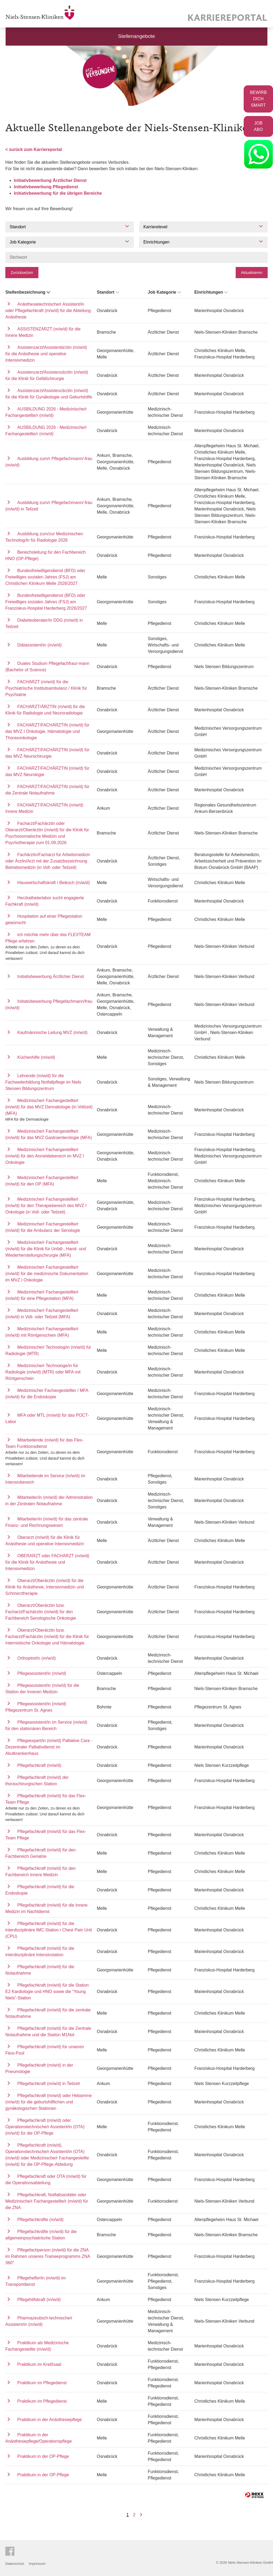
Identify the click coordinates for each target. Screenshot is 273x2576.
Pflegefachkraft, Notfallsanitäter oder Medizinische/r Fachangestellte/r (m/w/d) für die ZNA (46, 2201)
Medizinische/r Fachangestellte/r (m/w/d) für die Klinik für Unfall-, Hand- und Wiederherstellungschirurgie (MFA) (45, 1248)
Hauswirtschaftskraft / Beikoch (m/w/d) (53, 882)
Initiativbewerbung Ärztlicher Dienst (50, 180)
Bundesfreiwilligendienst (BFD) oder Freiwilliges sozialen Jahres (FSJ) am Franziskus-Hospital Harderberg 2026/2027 (46, 601)
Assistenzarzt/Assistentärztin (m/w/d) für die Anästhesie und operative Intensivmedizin (46, 353)
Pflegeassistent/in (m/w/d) (41, 1673)
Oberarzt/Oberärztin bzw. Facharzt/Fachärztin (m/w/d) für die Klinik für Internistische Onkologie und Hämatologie (47, 1636)
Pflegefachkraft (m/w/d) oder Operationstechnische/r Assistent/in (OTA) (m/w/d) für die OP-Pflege (45, 2126)
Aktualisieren (251, 272)
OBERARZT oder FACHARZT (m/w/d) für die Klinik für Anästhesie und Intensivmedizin (47, 1562)
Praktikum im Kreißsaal (39, 2364)
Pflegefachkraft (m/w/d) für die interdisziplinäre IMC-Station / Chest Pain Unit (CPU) (48, 1930)
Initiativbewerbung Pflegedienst (46, 187)
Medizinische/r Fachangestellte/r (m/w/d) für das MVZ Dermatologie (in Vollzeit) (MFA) (49, 1107)
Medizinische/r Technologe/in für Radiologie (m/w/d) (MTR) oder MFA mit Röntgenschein (43, 1372)
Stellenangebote (136, 36)
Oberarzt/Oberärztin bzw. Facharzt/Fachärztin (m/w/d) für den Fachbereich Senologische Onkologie (40, 1611)
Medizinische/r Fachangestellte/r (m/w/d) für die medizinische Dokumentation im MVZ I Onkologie (46, 1273)
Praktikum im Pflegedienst (42, 2383)
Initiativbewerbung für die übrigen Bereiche (58, 193)
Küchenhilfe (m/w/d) (36, 1057)
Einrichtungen (211, 292)
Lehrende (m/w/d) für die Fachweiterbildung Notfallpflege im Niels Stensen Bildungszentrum (43, 1082)
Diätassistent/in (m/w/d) (39, 645)
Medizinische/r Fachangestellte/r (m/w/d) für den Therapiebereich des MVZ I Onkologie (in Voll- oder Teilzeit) (46, 1205)
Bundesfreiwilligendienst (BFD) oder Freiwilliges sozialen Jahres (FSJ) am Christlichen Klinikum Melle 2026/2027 (45, 577)
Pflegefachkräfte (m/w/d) (40, 2219)
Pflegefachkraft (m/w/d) (39, 1765)
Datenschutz (14, 2564)
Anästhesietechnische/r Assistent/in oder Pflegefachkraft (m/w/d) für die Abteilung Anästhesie (48, 310)
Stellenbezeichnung (28, 292)
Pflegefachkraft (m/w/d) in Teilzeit (48, 2083)
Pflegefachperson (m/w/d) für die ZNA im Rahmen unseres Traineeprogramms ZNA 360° (47, 2256)
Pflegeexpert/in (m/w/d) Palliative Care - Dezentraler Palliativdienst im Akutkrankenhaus (49, 1747)
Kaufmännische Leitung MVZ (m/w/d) (52, 1032)
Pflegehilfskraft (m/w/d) (39, 2299)
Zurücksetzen (22, 272)
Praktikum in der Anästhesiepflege (49, 2419)
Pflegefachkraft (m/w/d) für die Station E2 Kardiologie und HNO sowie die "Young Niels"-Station (47, 1991)
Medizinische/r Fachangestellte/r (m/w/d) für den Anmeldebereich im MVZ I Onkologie (44, 1156)
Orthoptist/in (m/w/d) (36, 1658)
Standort (108, 292)
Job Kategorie (165, 292)
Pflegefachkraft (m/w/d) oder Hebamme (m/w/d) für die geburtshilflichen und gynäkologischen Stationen (48, 2102)
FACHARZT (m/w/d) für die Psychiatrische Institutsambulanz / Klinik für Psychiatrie (46, 688)
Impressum (37, 2564)
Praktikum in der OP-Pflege (43, 2456)
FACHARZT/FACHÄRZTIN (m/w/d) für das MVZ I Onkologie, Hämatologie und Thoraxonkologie (47, 731)
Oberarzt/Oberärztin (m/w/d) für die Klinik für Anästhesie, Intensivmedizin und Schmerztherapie (44, 1587)
